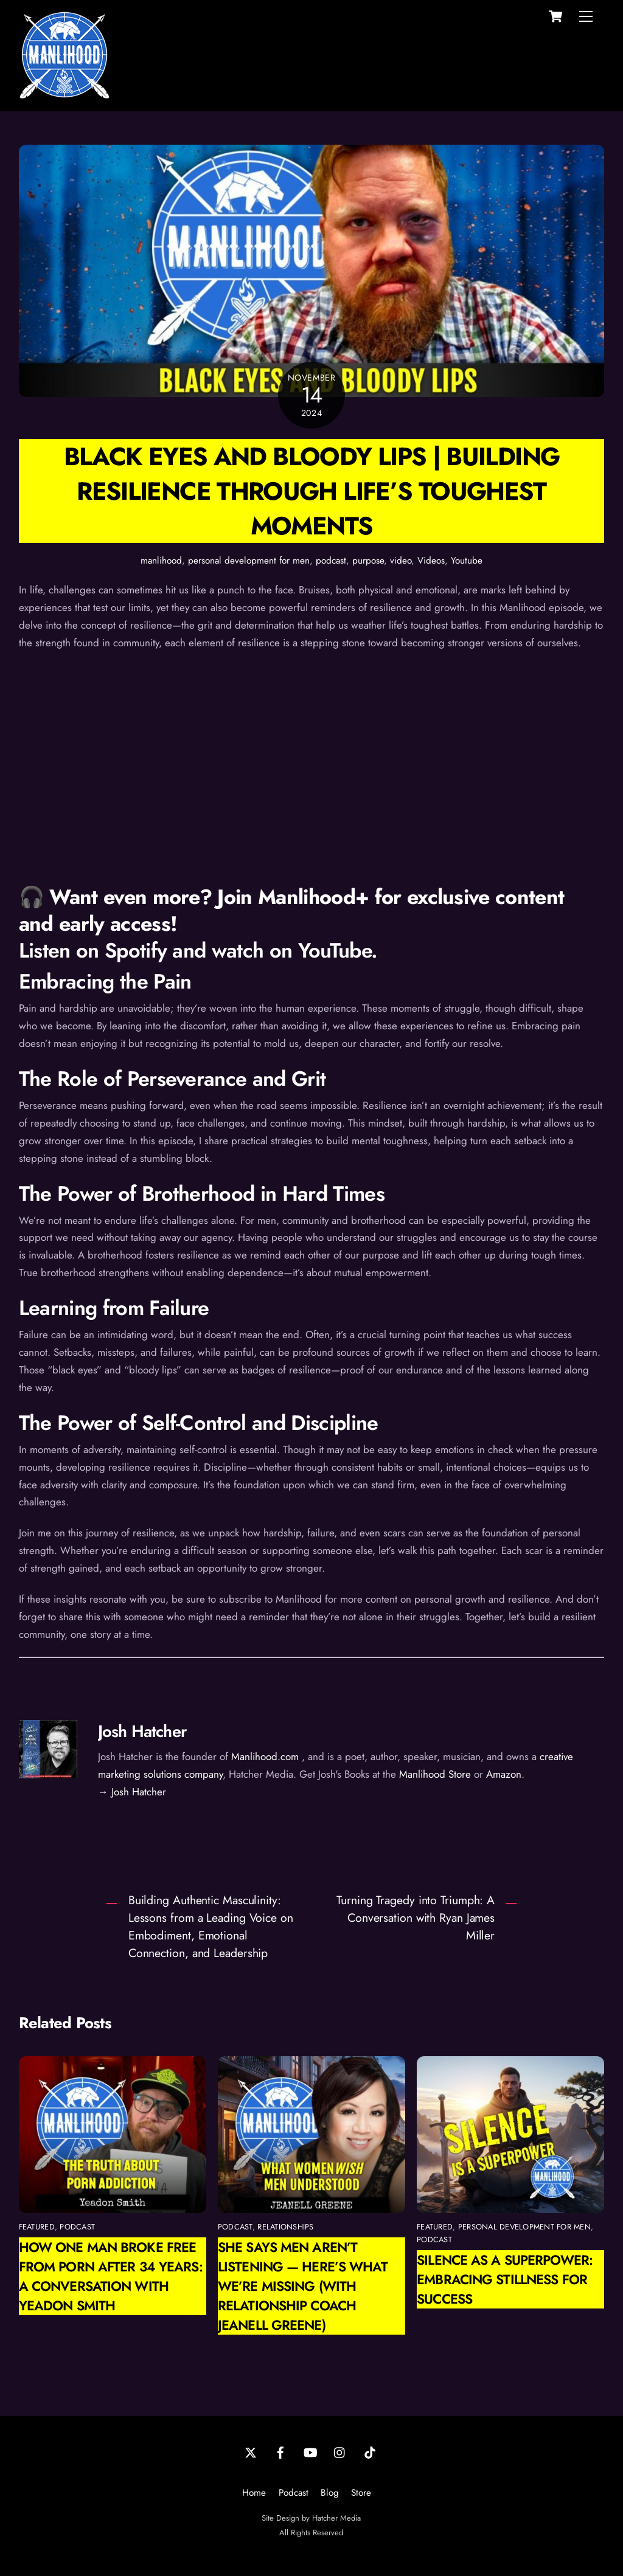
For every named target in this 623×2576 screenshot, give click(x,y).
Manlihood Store (435, 1774)
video (400, 560)
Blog (330, 2492)
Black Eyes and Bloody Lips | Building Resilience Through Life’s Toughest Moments (312, 491)
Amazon (503, 1774)
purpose (368, 560)
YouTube (334, 950)
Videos (431, 560)
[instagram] (340, 2451)
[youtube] (310, 2451)
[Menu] (586, 16)
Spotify (136, 950)
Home (254, 2492)
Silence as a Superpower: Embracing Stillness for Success (505, 2279)
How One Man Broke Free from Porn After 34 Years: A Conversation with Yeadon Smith (111, 2276)
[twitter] (250, 2451)
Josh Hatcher (142, 1731)
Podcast (293, 2492)
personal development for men (249, 560)
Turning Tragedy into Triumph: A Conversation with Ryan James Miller (415, 1917)
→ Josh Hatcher (132, 1791)
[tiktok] (370, 2451)
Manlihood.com (265, 1756)
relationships (285, 2226)
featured (37, 2226)
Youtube (466, 560)
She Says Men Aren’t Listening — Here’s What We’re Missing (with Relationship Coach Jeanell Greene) (303, 2286)
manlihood (161, 560)
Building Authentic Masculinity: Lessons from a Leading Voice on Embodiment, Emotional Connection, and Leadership (210, 1926)
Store (361, 2492)
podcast (331, 560)
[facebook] (280, 2451)
